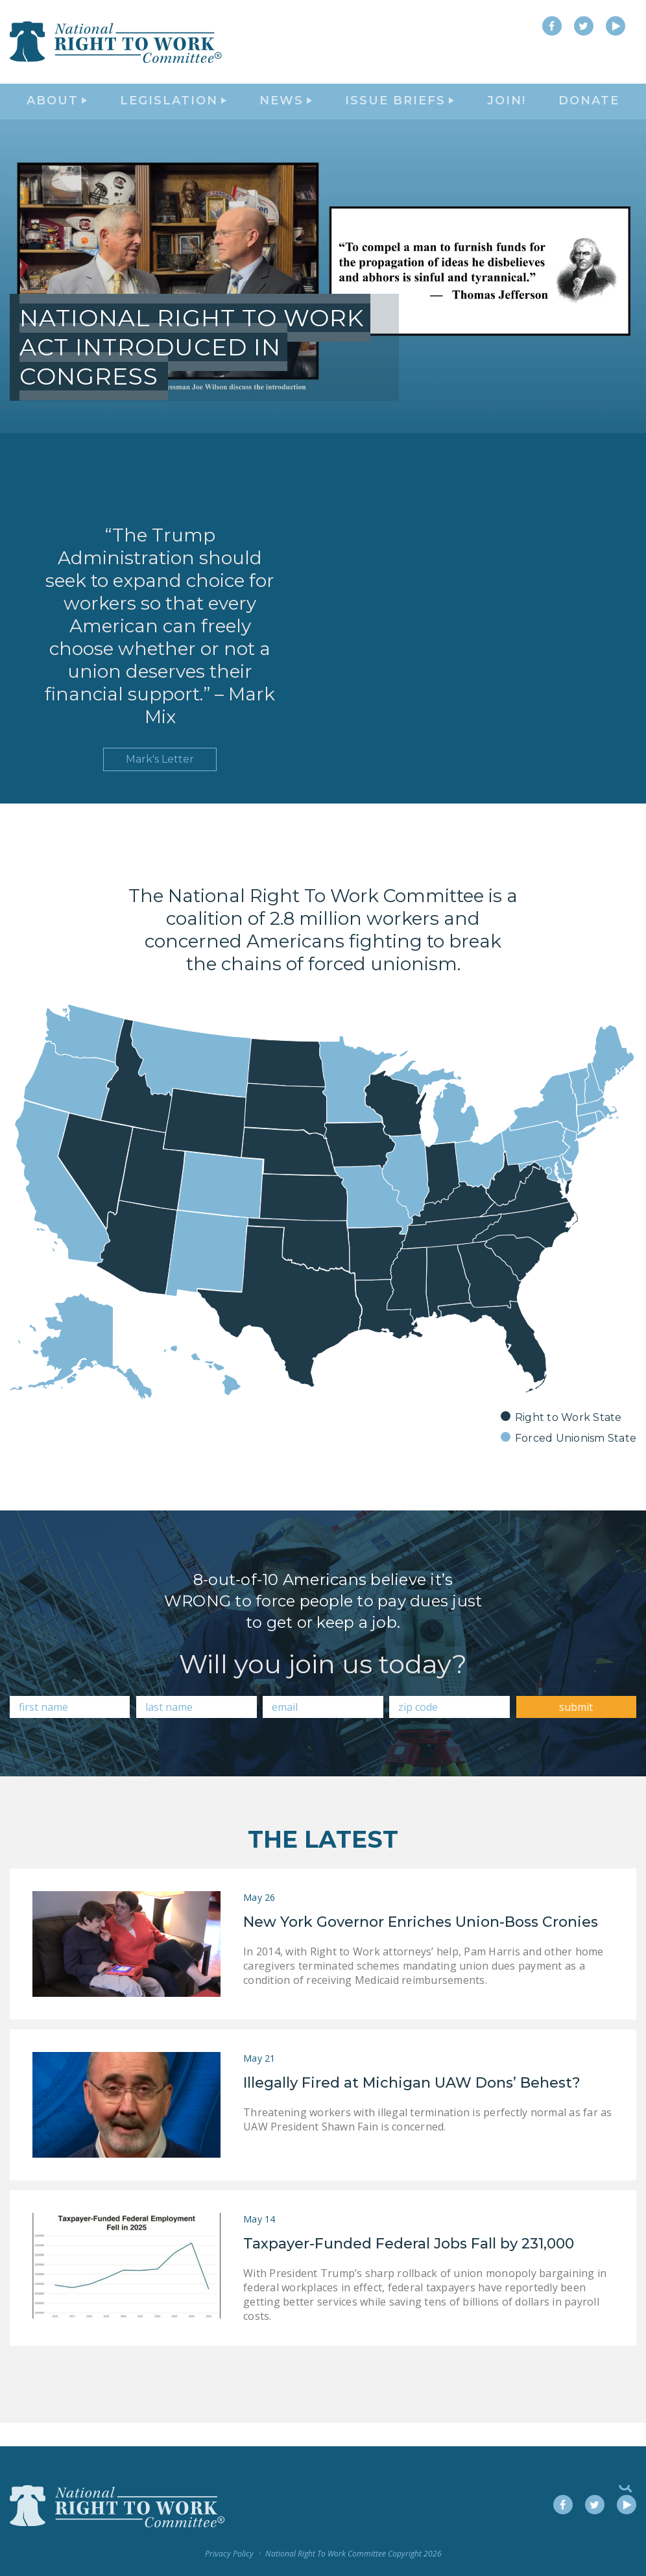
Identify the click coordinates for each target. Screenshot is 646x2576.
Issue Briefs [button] (399, 114)
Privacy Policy (229, 2554)
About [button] (57, 114)
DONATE (588, 114)
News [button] (285, 114)
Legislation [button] (173, 114)
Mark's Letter (160, 783)
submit (576, 1730)
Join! (506, 114)
